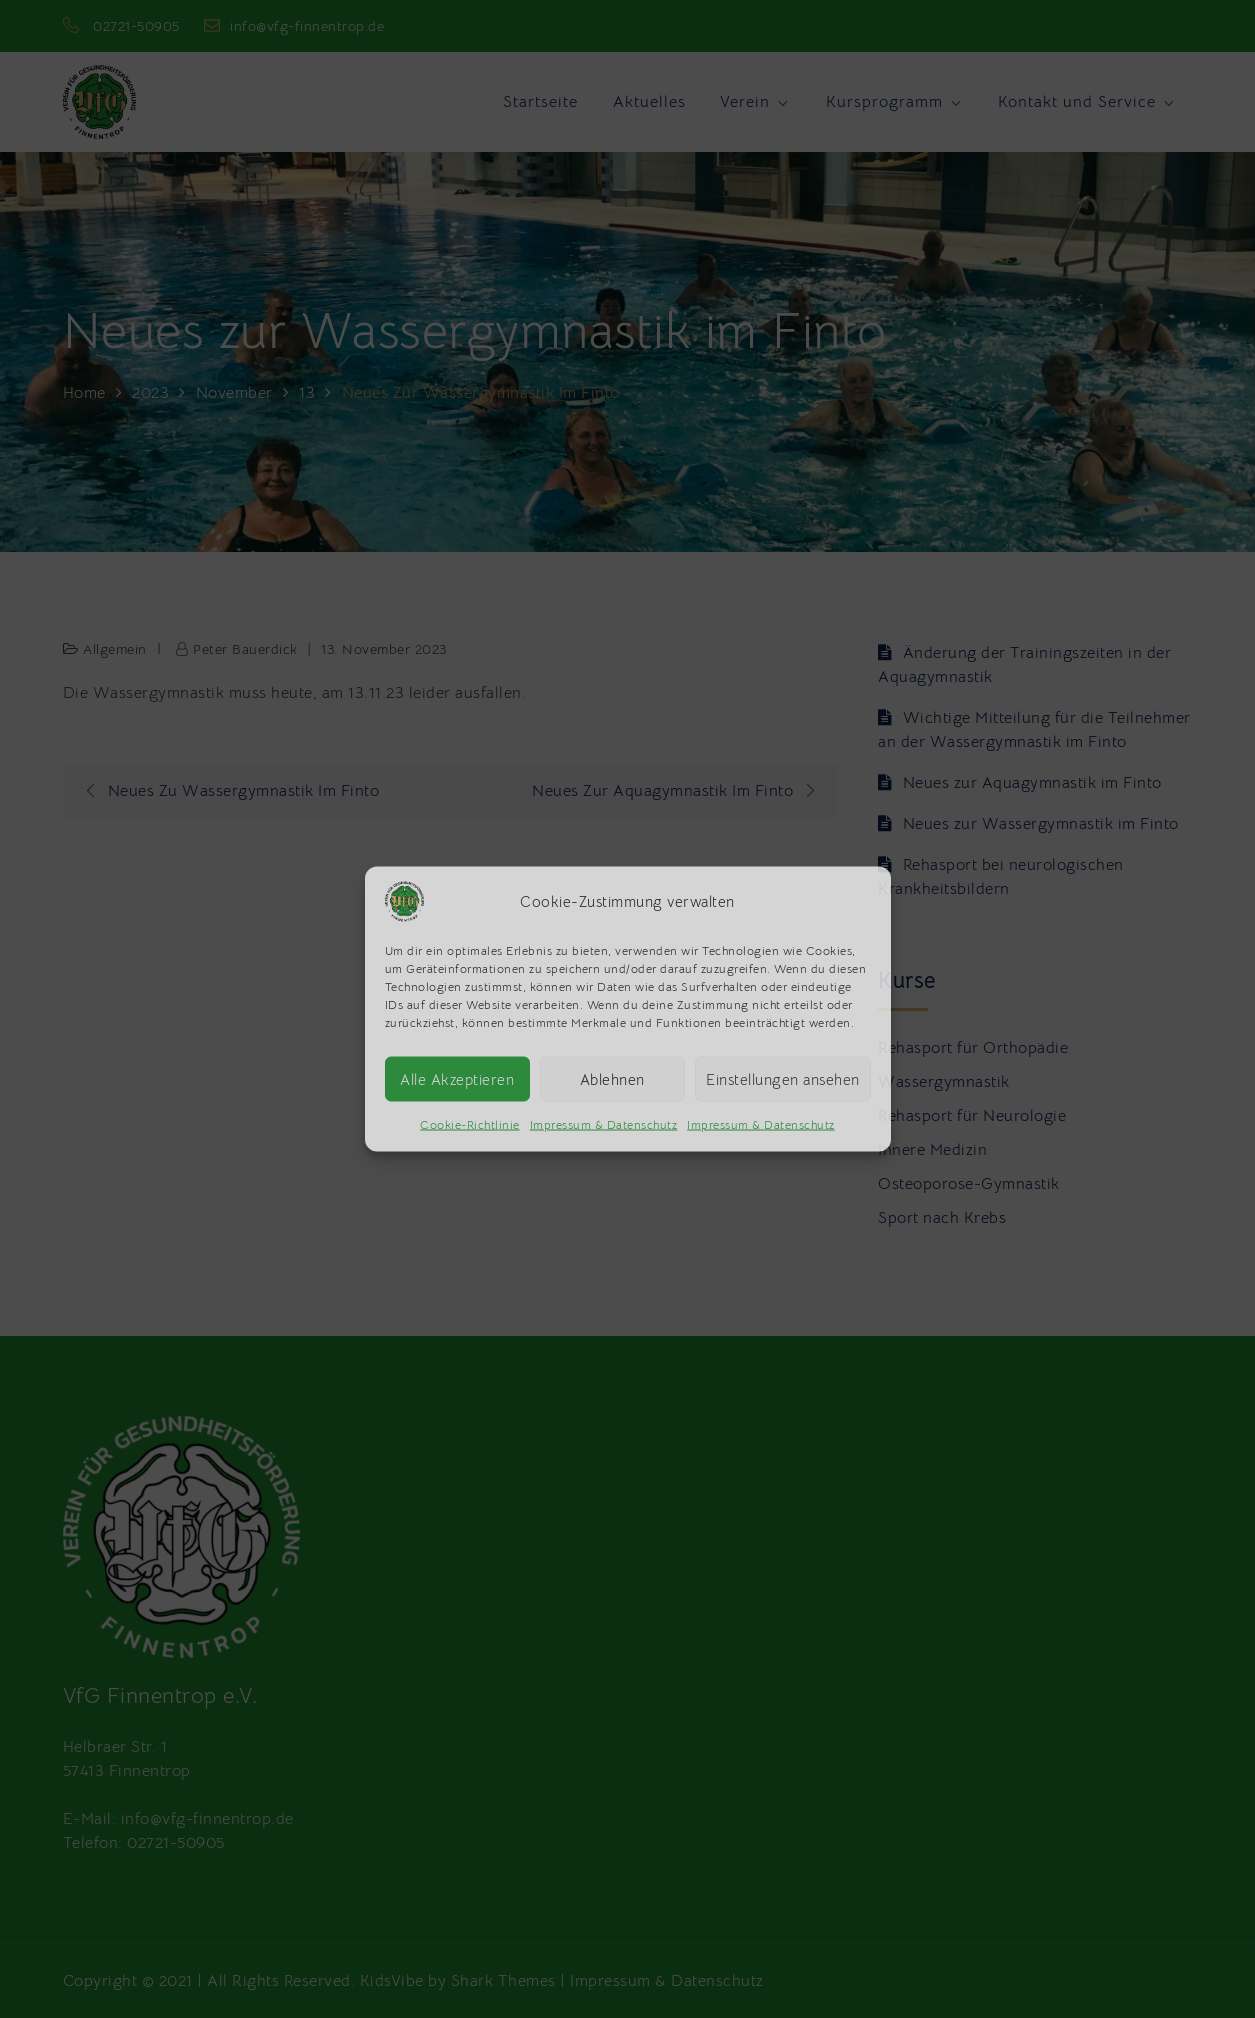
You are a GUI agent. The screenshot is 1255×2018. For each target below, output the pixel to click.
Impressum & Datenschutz (604, 1124)
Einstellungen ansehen (783, 1078)
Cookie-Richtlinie (470, 1124)
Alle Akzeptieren (457, 1078)
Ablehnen (612, 1078)
